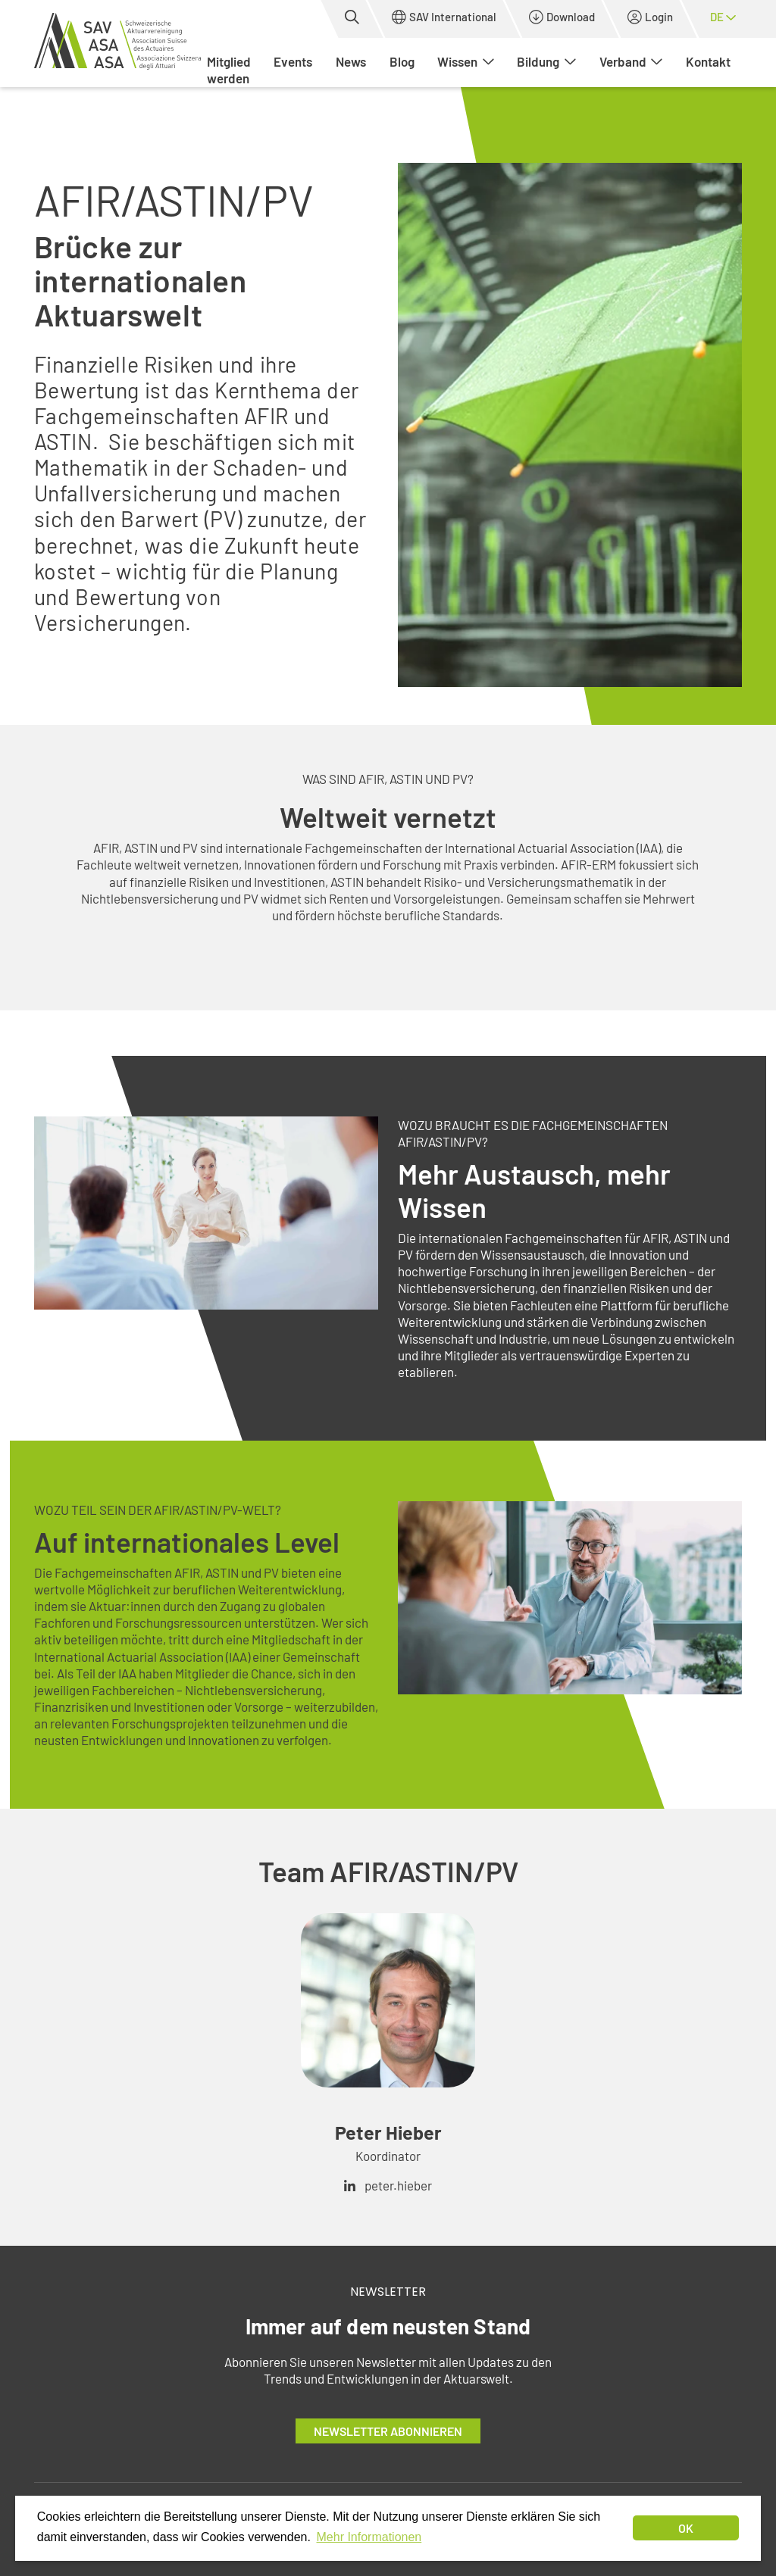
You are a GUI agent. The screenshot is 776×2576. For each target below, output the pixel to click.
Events (293, 61)
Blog (402, 61)
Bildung (546, 61)
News (351, 61)
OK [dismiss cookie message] (685, 2528)
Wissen (465, 61)
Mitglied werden (229, 70)
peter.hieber (398, 2185)
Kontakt (708, 61)
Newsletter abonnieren (388, 2431)
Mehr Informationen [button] (369, 2537)
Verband (631, 61)
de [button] (723, 16)
